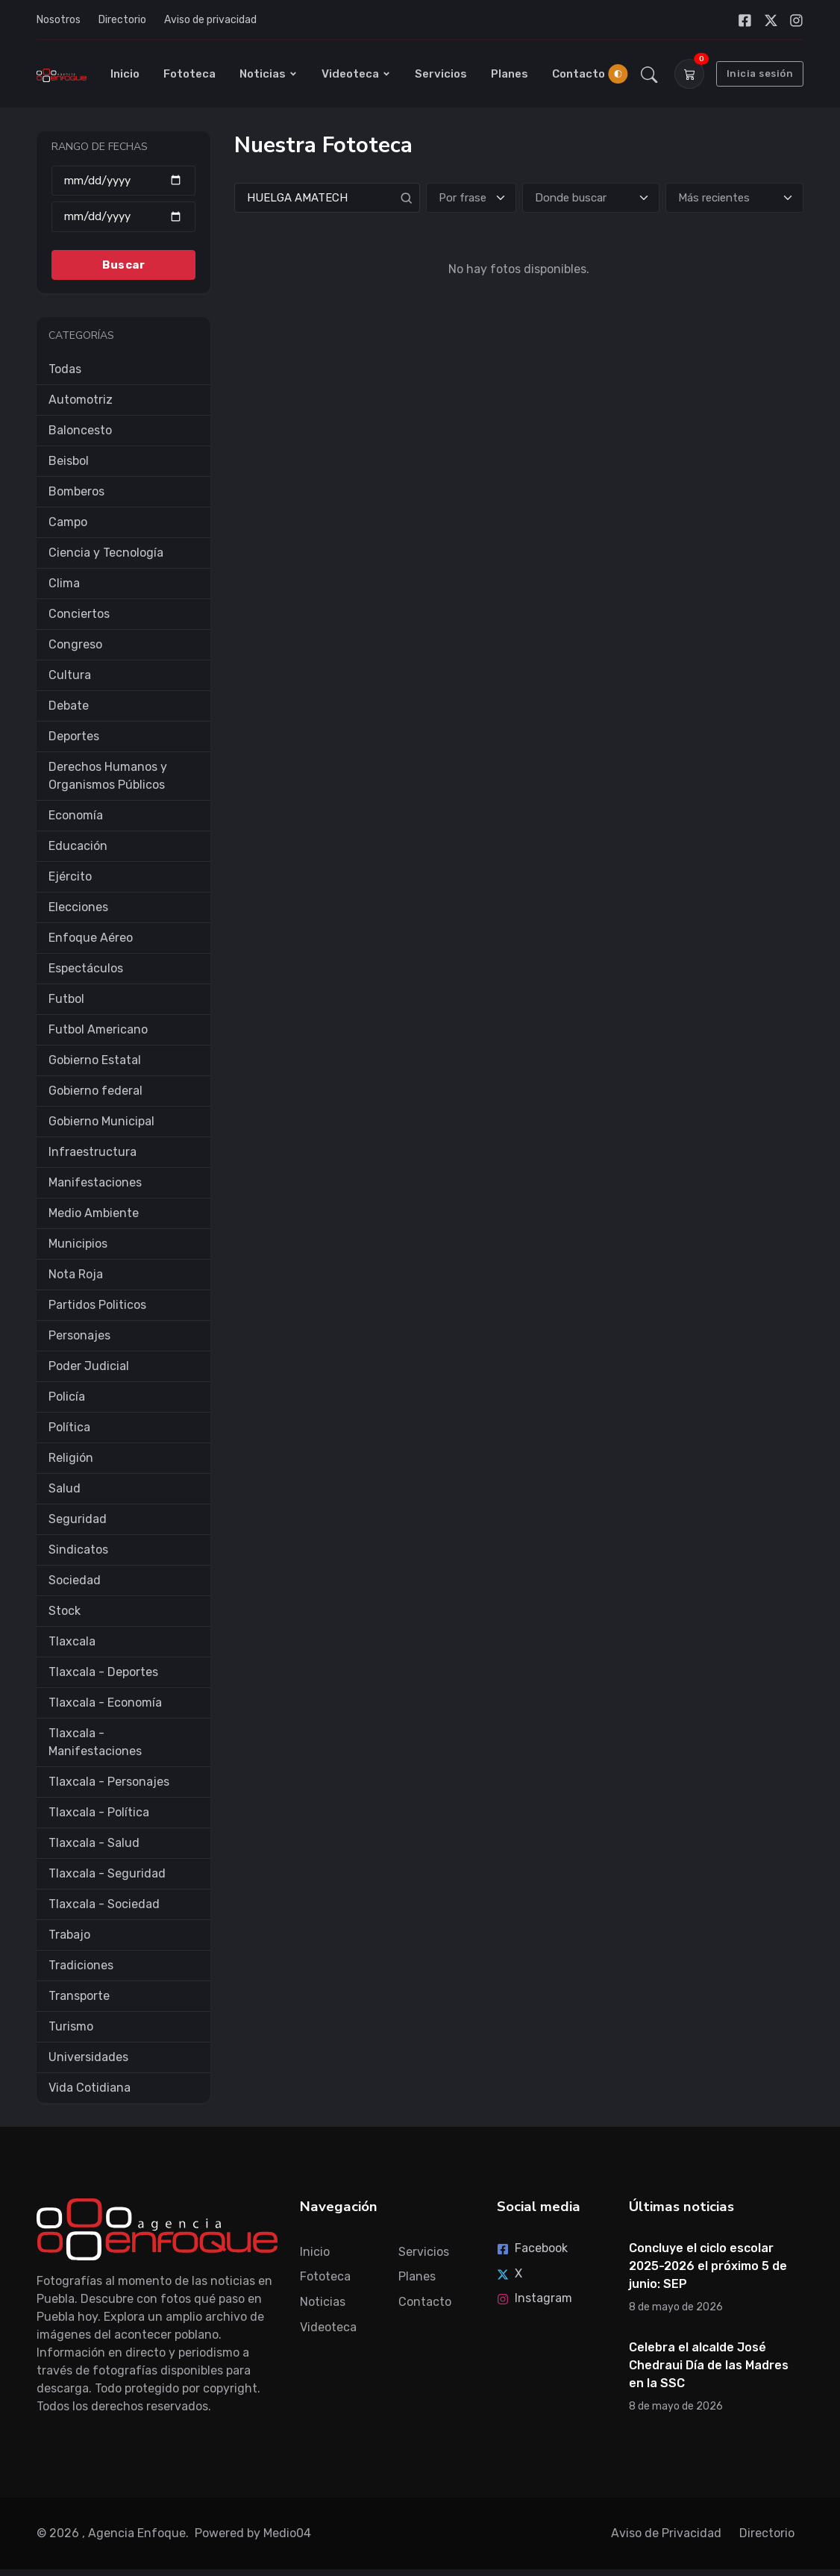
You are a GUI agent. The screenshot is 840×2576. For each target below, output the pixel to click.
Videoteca (356, 74)
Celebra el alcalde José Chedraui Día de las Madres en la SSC (709, 2365)
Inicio (125, 74)
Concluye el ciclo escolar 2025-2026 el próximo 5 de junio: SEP (708, 2266)
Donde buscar (571, 197)
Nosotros (59, 19)
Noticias (268, 74)
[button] (649, 74)
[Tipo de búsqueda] (471, 198)
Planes (509, 74)
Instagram (534, 2298)
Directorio (122, 19)
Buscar (123, 265)
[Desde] (123, 181)
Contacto (578, 74)
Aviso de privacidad (210, 19)
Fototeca (189, 74)
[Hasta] (123, 216)
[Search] (327, 198)
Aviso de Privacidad (666, 2533)
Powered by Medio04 (253, 2533)
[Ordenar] (734, 198)
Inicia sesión (760, 73)
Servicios (441, 74)
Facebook (532, 2248)
